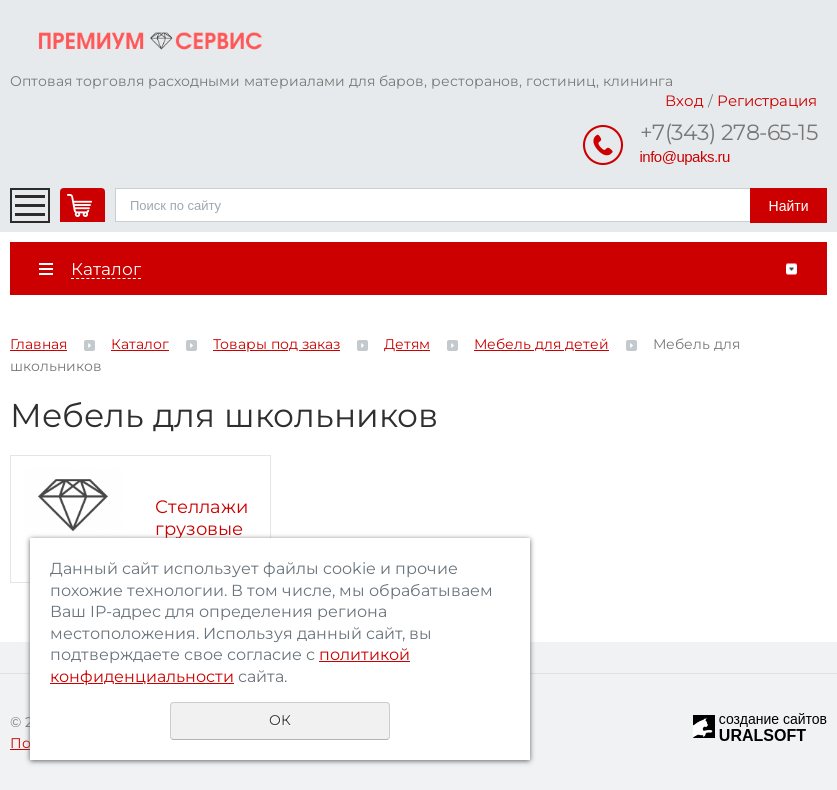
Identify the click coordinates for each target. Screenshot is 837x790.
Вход (684, 100)
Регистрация (767, 100)
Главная (38, 344)
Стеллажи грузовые (201, 518)
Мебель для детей (541, 344)
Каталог (140, 344)
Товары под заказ (276, 344)
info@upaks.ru (685, 156)
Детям (407, 344)
